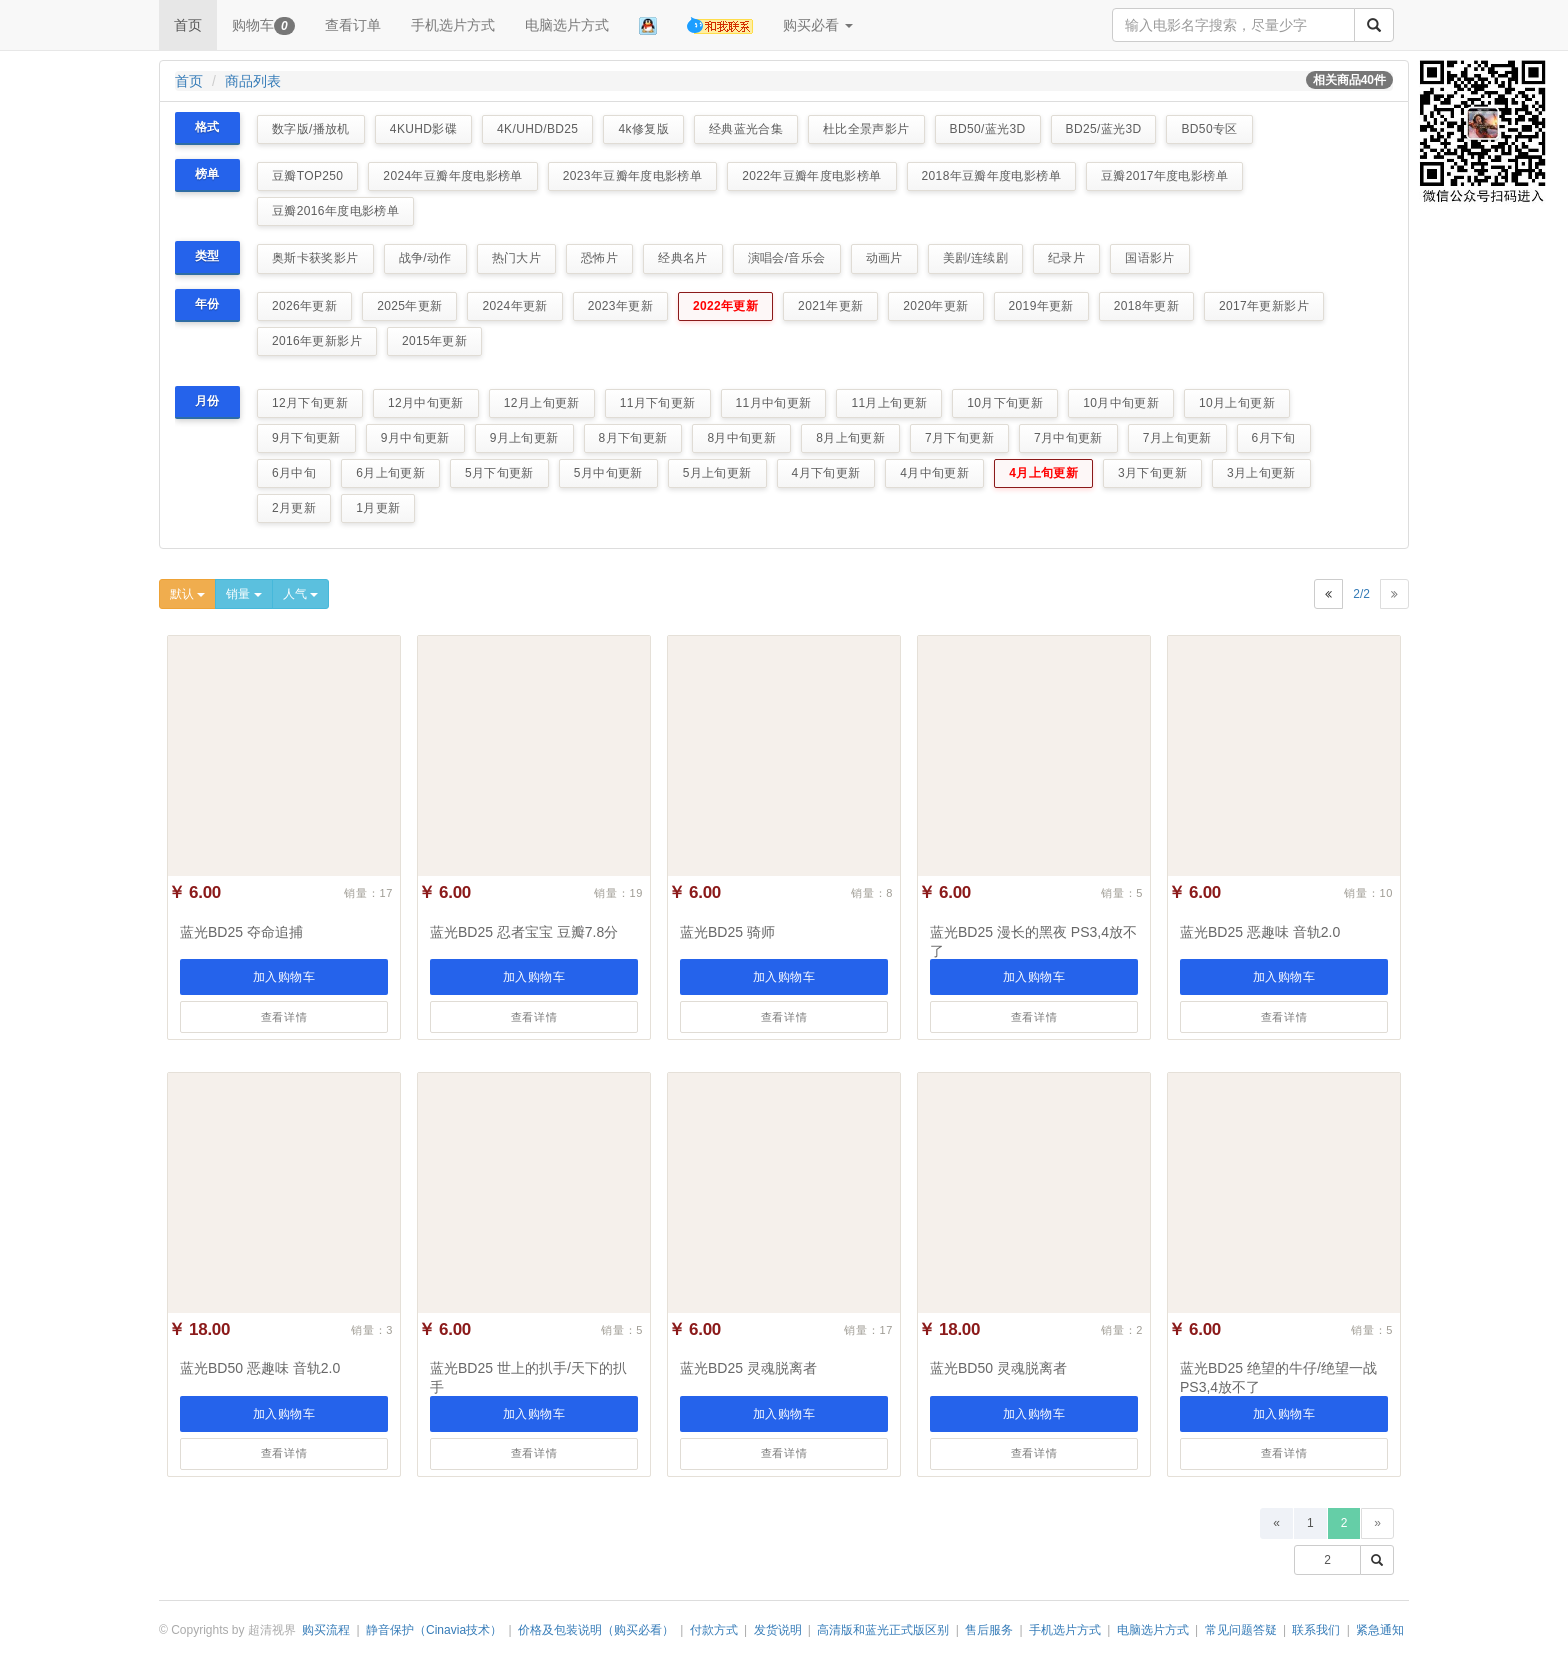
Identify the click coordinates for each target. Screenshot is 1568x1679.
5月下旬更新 (499, 473)
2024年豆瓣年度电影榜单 (452, 176)
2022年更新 (725, 306)
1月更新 (378, 508)
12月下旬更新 (310, 403)
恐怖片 (599, 258)
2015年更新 (434, 341)
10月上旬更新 (1237, 403)
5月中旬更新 (608, 473)
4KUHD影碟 (423, 129)
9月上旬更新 (524, 438)
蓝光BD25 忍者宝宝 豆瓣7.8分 (524, 932)
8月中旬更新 (741, 438)
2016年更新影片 (317, 341)
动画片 (884, 258)
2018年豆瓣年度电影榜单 (991, 176)
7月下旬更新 (959, 438)
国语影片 (1149, 258)
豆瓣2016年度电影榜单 (335, 211)
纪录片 (1066, 258)
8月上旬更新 (850, 438)
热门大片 (516, 258)
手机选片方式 (453, 25)
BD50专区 (1209, 129)
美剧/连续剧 (976, 258)
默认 (187, 594)
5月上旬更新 (717, 473)
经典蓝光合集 (746, 129)
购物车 (263, 26)
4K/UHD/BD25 (537, 129)
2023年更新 (620, 306)
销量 (243, 594)
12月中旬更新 (426, 403)
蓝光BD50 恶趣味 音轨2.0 (260, 1368)
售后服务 (989, 1630)
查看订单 (353, 25)
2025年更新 (409, 306)
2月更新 (294, 508)
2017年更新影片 (1264, 306)
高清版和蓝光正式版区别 (883, 1630)
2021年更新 (830, 306)
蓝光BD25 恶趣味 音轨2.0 (1260, 932)
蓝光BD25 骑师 (727, 932)
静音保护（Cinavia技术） (434, 1630)
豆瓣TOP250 (307, 176)
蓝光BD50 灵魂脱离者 (998, 1368)
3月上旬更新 (1261, 473)
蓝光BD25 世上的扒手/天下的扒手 (528, 1377)
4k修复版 (643, 129)
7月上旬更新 (1177, 438)
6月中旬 (294, 473)
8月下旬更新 (633, 438)
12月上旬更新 (542, 403)
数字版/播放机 (311, 129)
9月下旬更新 (306, 438)
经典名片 (682, 258)
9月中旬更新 (415, 438)
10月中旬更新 (1121, 403)
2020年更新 (935, 306)
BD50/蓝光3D (988, 129)
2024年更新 (514, 306)
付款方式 (714, 1630)
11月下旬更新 (658, 403)
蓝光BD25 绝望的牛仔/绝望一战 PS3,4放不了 (1278, 1377)
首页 (188, 25)
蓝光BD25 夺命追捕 (241, 932)
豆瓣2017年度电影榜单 (1164, 176)
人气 (300, 594)
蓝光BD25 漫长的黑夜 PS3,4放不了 (1033, 941)
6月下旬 (1274, 438)
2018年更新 (1146, 306)
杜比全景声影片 (866, 129)
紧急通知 (1380, 1630)
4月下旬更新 (826, 473)
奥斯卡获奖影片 (315, 258)
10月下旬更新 (1005, 403)
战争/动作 (425, 258)
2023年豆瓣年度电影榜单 (632, 176)
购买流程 (326, 1630)
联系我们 (1316, 1630)
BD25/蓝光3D (1104, 129)
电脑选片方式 (567, 25)
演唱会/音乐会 (787, 258)
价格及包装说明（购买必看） (596, 1630)
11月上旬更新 (889, 403)
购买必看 (818, 25)
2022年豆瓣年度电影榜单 (811, 176)
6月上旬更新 (390, 473)
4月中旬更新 (934, 473)
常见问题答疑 (1241, 1630)
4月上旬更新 (1043, 473)
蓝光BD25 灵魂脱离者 (748, 1368)
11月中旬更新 (774, 403)
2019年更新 (1041, 306)
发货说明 (778, 1630)
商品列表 (253, 81)
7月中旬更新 (1068, 438)
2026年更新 (304, 306)
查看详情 (284, 1017)
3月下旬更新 (1152, 473)
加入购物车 (284, 977)
